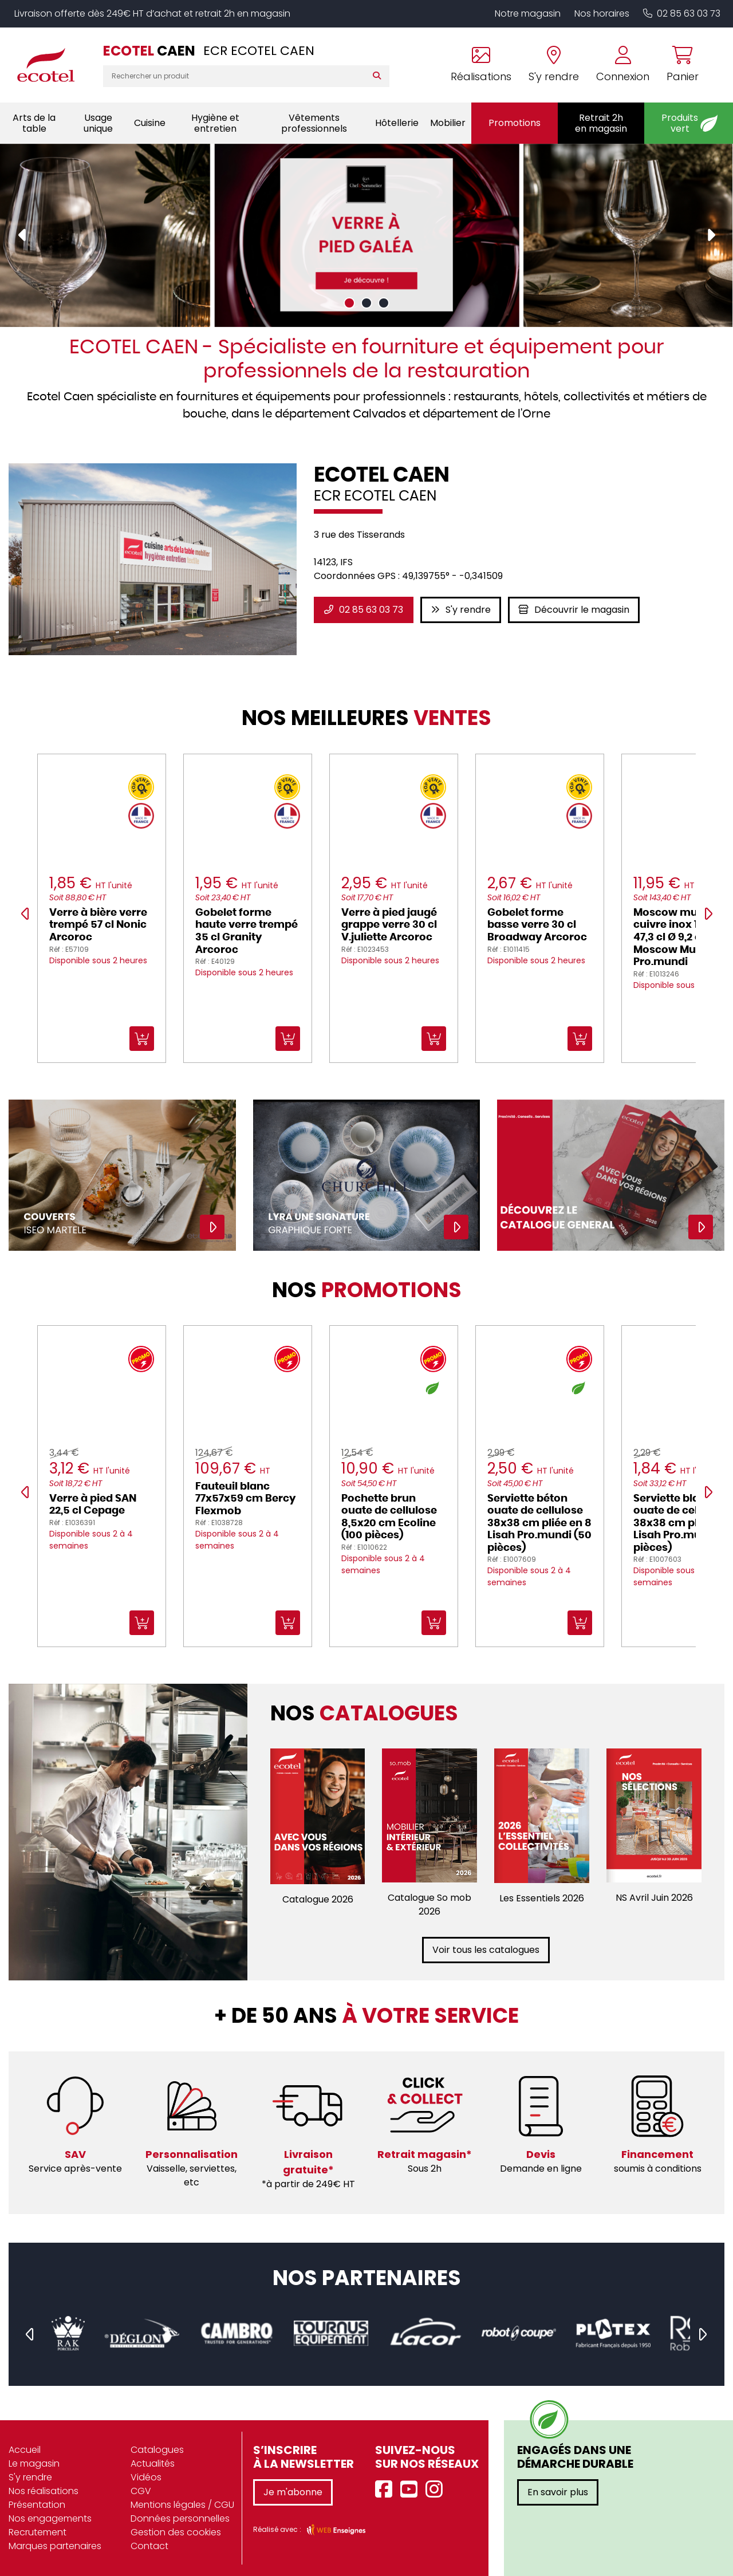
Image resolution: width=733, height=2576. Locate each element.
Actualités (153, 2463)
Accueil (25, 2449)
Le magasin (34, 2463)
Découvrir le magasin (573, 609)
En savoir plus (557, 2492)
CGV (141, 2491)
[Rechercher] (379, 76)
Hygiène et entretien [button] (215, 123)
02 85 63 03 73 (681, 13)
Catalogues (157, 2449)
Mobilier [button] (448, 122)
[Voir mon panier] (678, 65)
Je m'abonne (292, 2492)
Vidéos (146, 2477)
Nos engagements (50, 2518)
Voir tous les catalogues (485, 1949)
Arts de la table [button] (34, 123)
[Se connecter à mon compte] (623, 65)
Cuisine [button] (149, 122)
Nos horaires (601, 13)
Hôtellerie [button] (397, 122)
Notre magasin (528, 13)
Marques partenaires (55, 2546)
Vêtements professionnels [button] (314, 123)
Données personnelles (180, 2518)
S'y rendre (461, 609)
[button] (349, 303)
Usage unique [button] (98, 123)
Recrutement (37, 2532)
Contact (149, 2546)
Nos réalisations (43, 2491)
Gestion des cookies (176, 2532)
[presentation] (23, 235)
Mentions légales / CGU (182, 2504)
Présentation (37, 2504)
